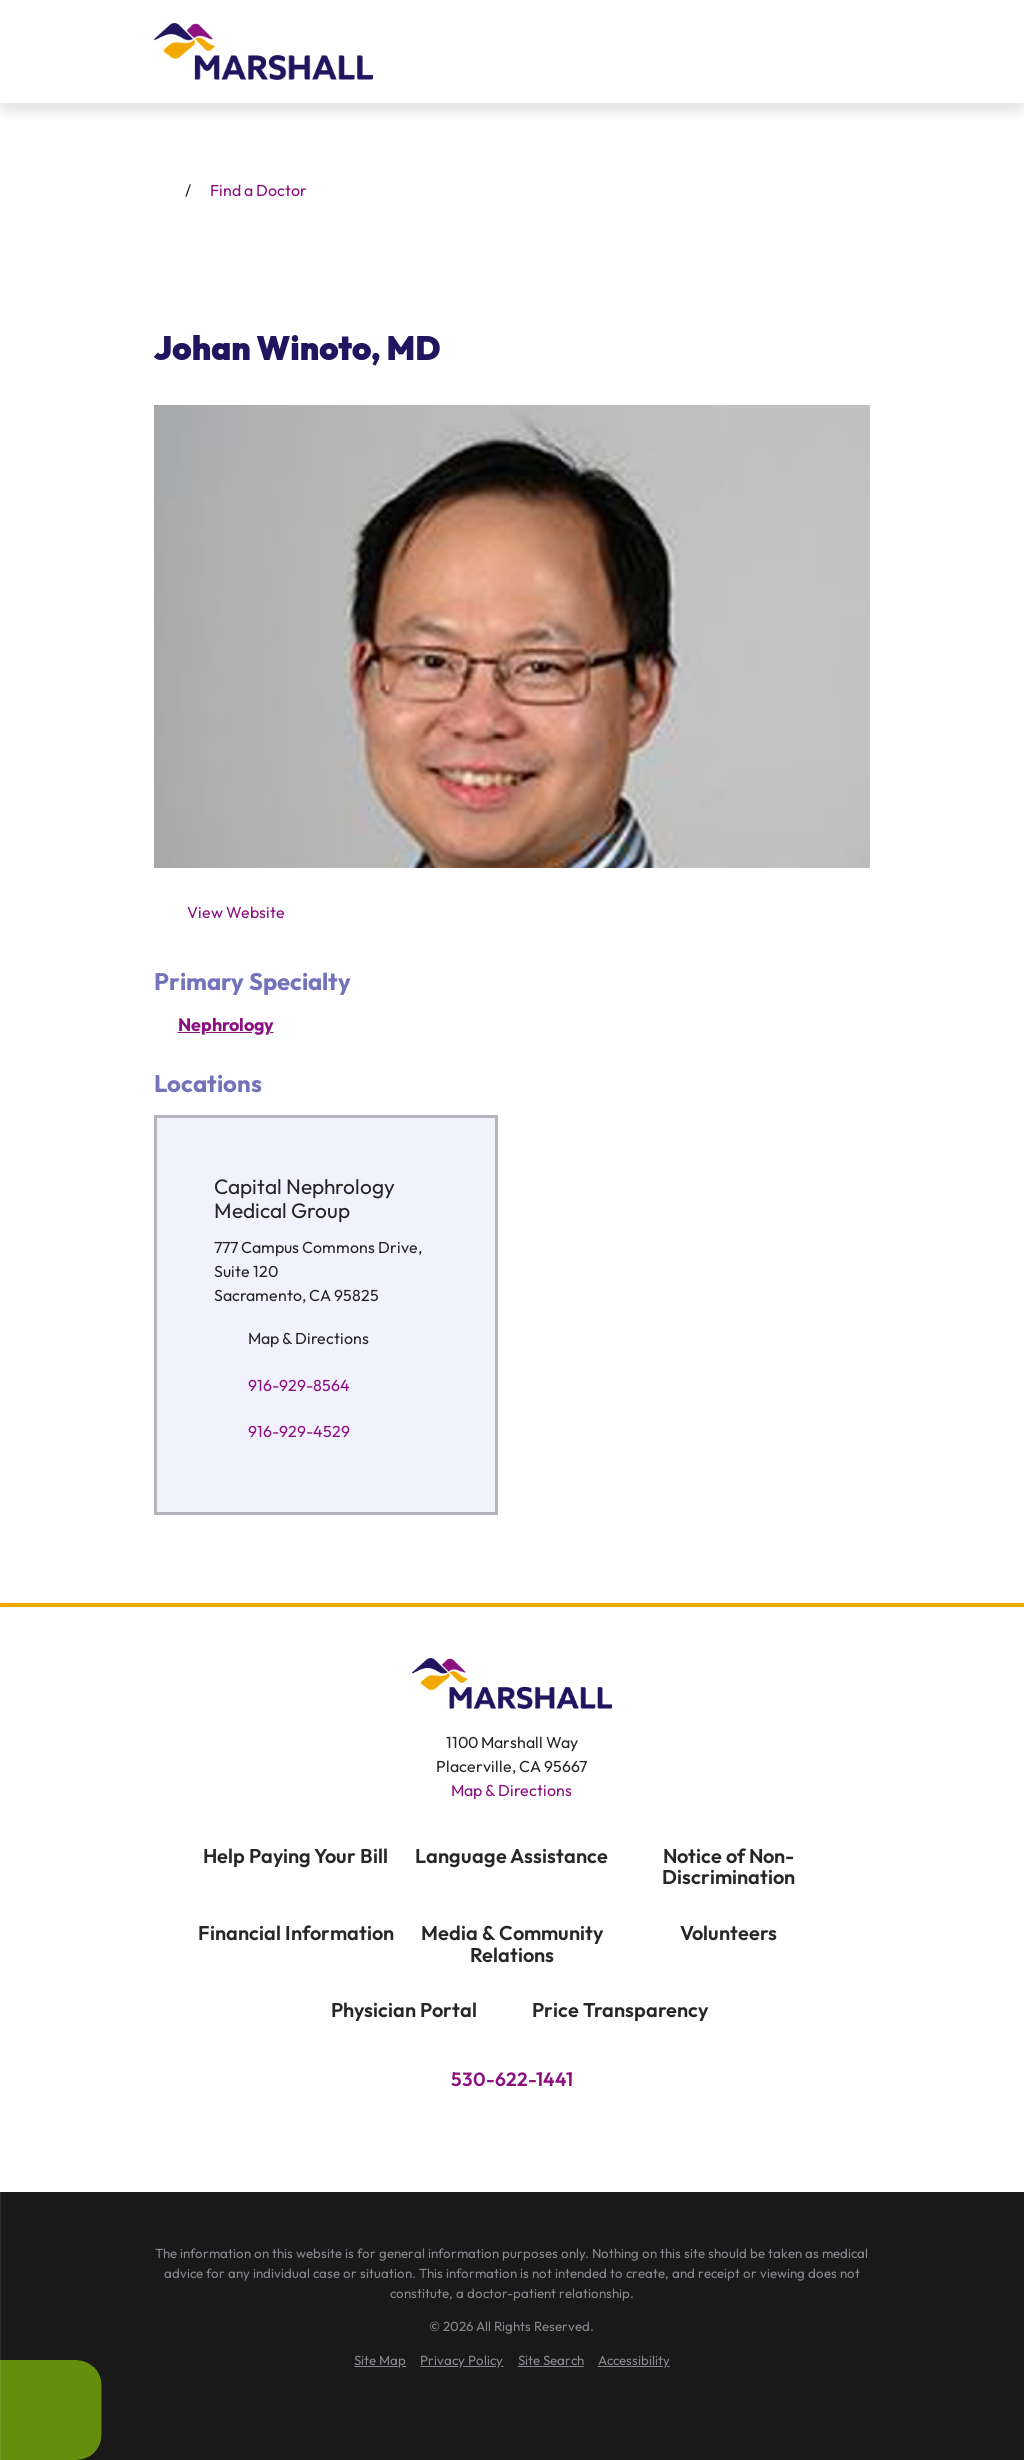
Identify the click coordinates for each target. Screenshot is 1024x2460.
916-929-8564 (298, 1385)
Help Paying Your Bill (295, 1855)
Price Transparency (620, 2009)
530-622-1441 (512, 2079)
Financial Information (296, 1932)
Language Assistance (511, 1855)
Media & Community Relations (512, 1943)
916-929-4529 (298, 1432)
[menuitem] (380, 2361)
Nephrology (226, 1024)
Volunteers (728, 1932)
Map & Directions (307, 1338)
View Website (236, 912)
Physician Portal (404, 2009)
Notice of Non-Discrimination (728, 1866)
